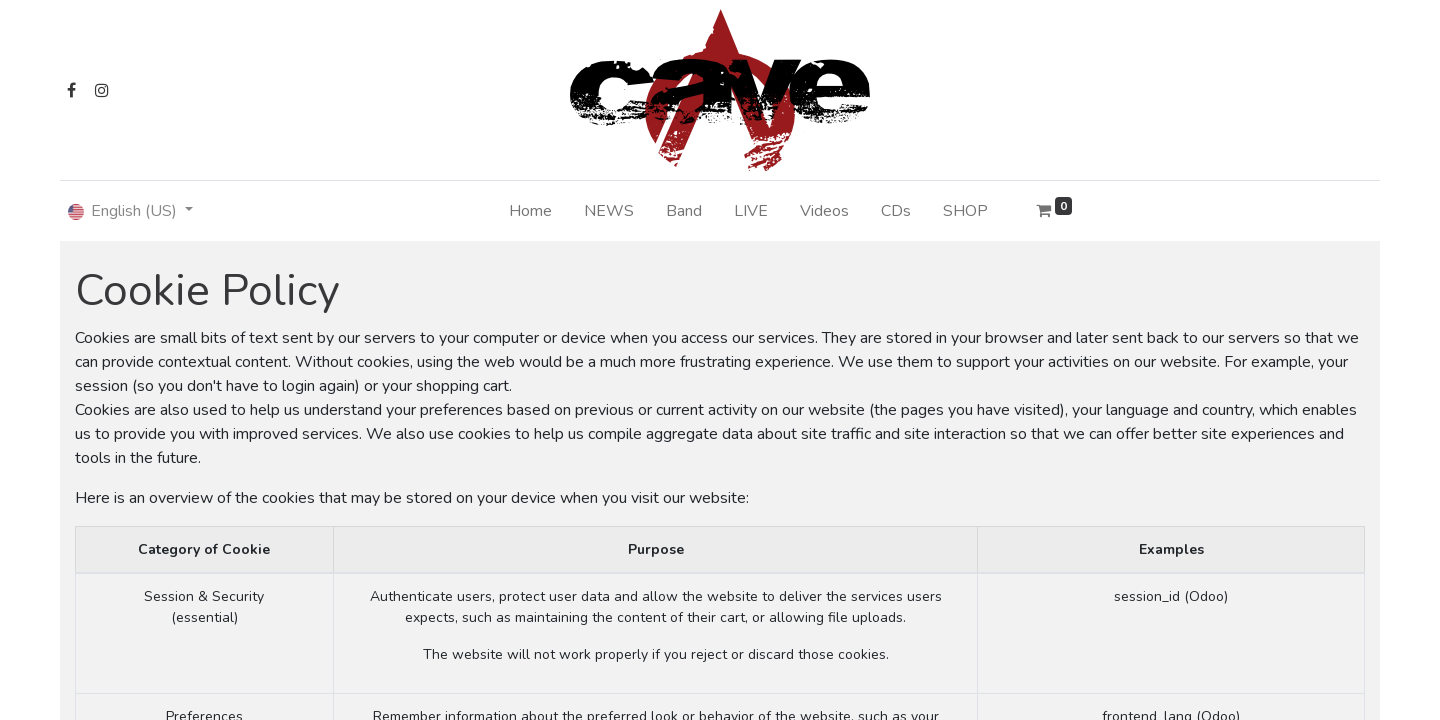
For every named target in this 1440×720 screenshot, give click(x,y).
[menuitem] (530, 211)
